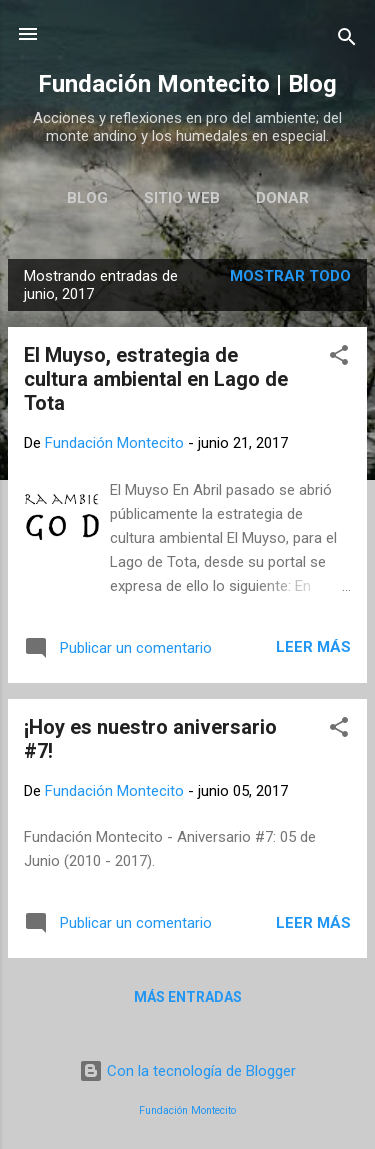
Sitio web (182, 198)
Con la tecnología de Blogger (187, 1071)
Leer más (313, 647)
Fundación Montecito (187, 1110)
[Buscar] (347, 40)
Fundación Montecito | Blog (187, 84)
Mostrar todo (290, 276)
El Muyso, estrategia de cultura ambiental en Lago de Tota (156, 379)
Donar (282, 198)
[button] (339, 358)
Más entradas (188, 997)
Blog (87, 198)
